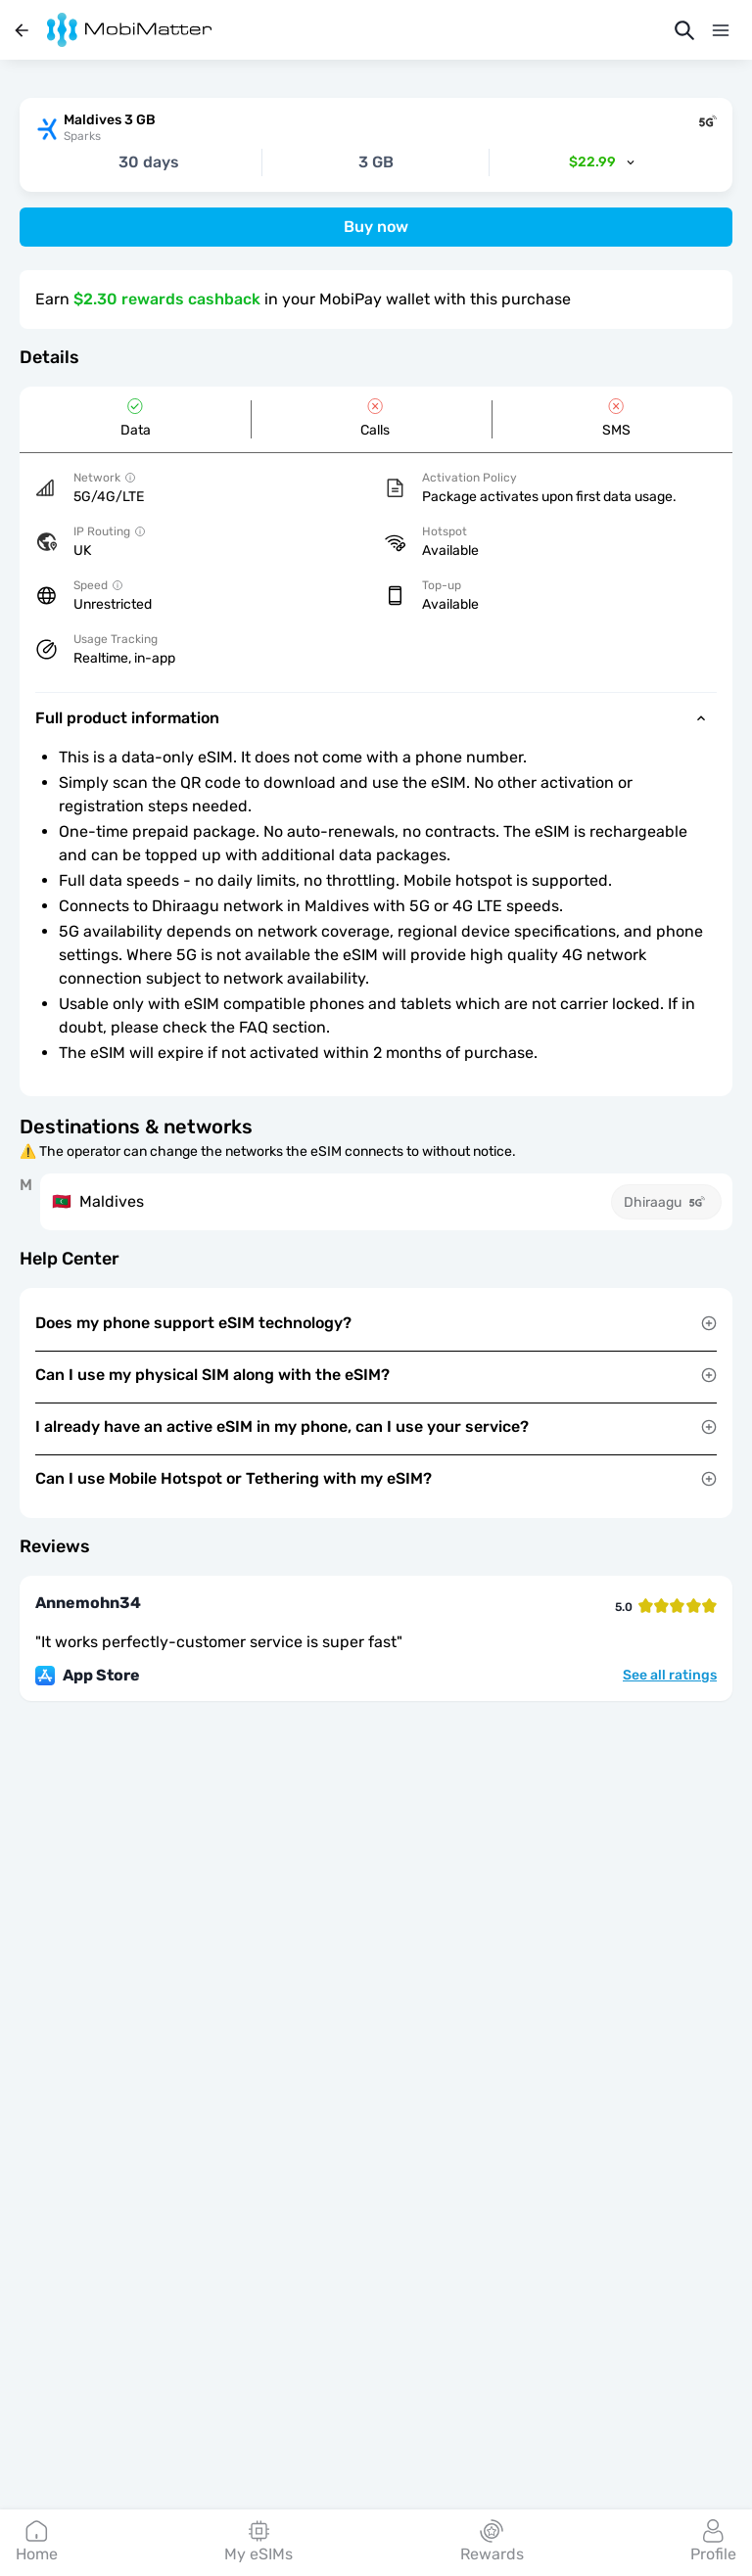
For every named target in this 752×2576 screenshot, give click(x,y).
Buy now (376, 226)
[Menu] (720, 30)
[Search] (684, 30)
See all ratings (670, 1675)
